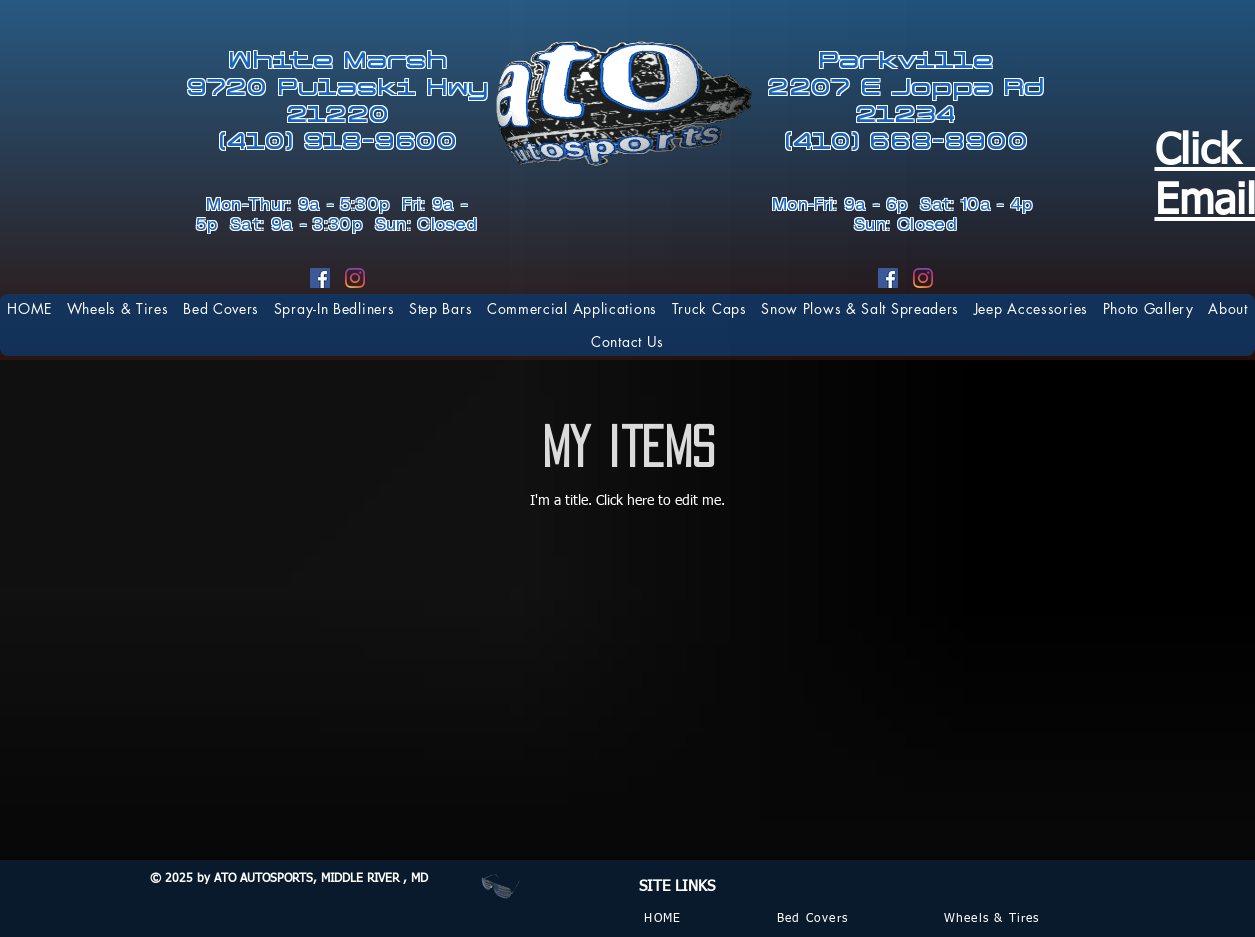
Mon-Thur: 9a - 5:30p (304, 205)
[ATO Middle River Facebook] (320, 278)
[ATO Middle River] (355, 278)
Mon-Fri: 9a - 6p (846, 205)
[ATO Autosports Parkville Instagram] (923, 278)
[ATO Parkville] (888, 278)
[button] (709, 308)
